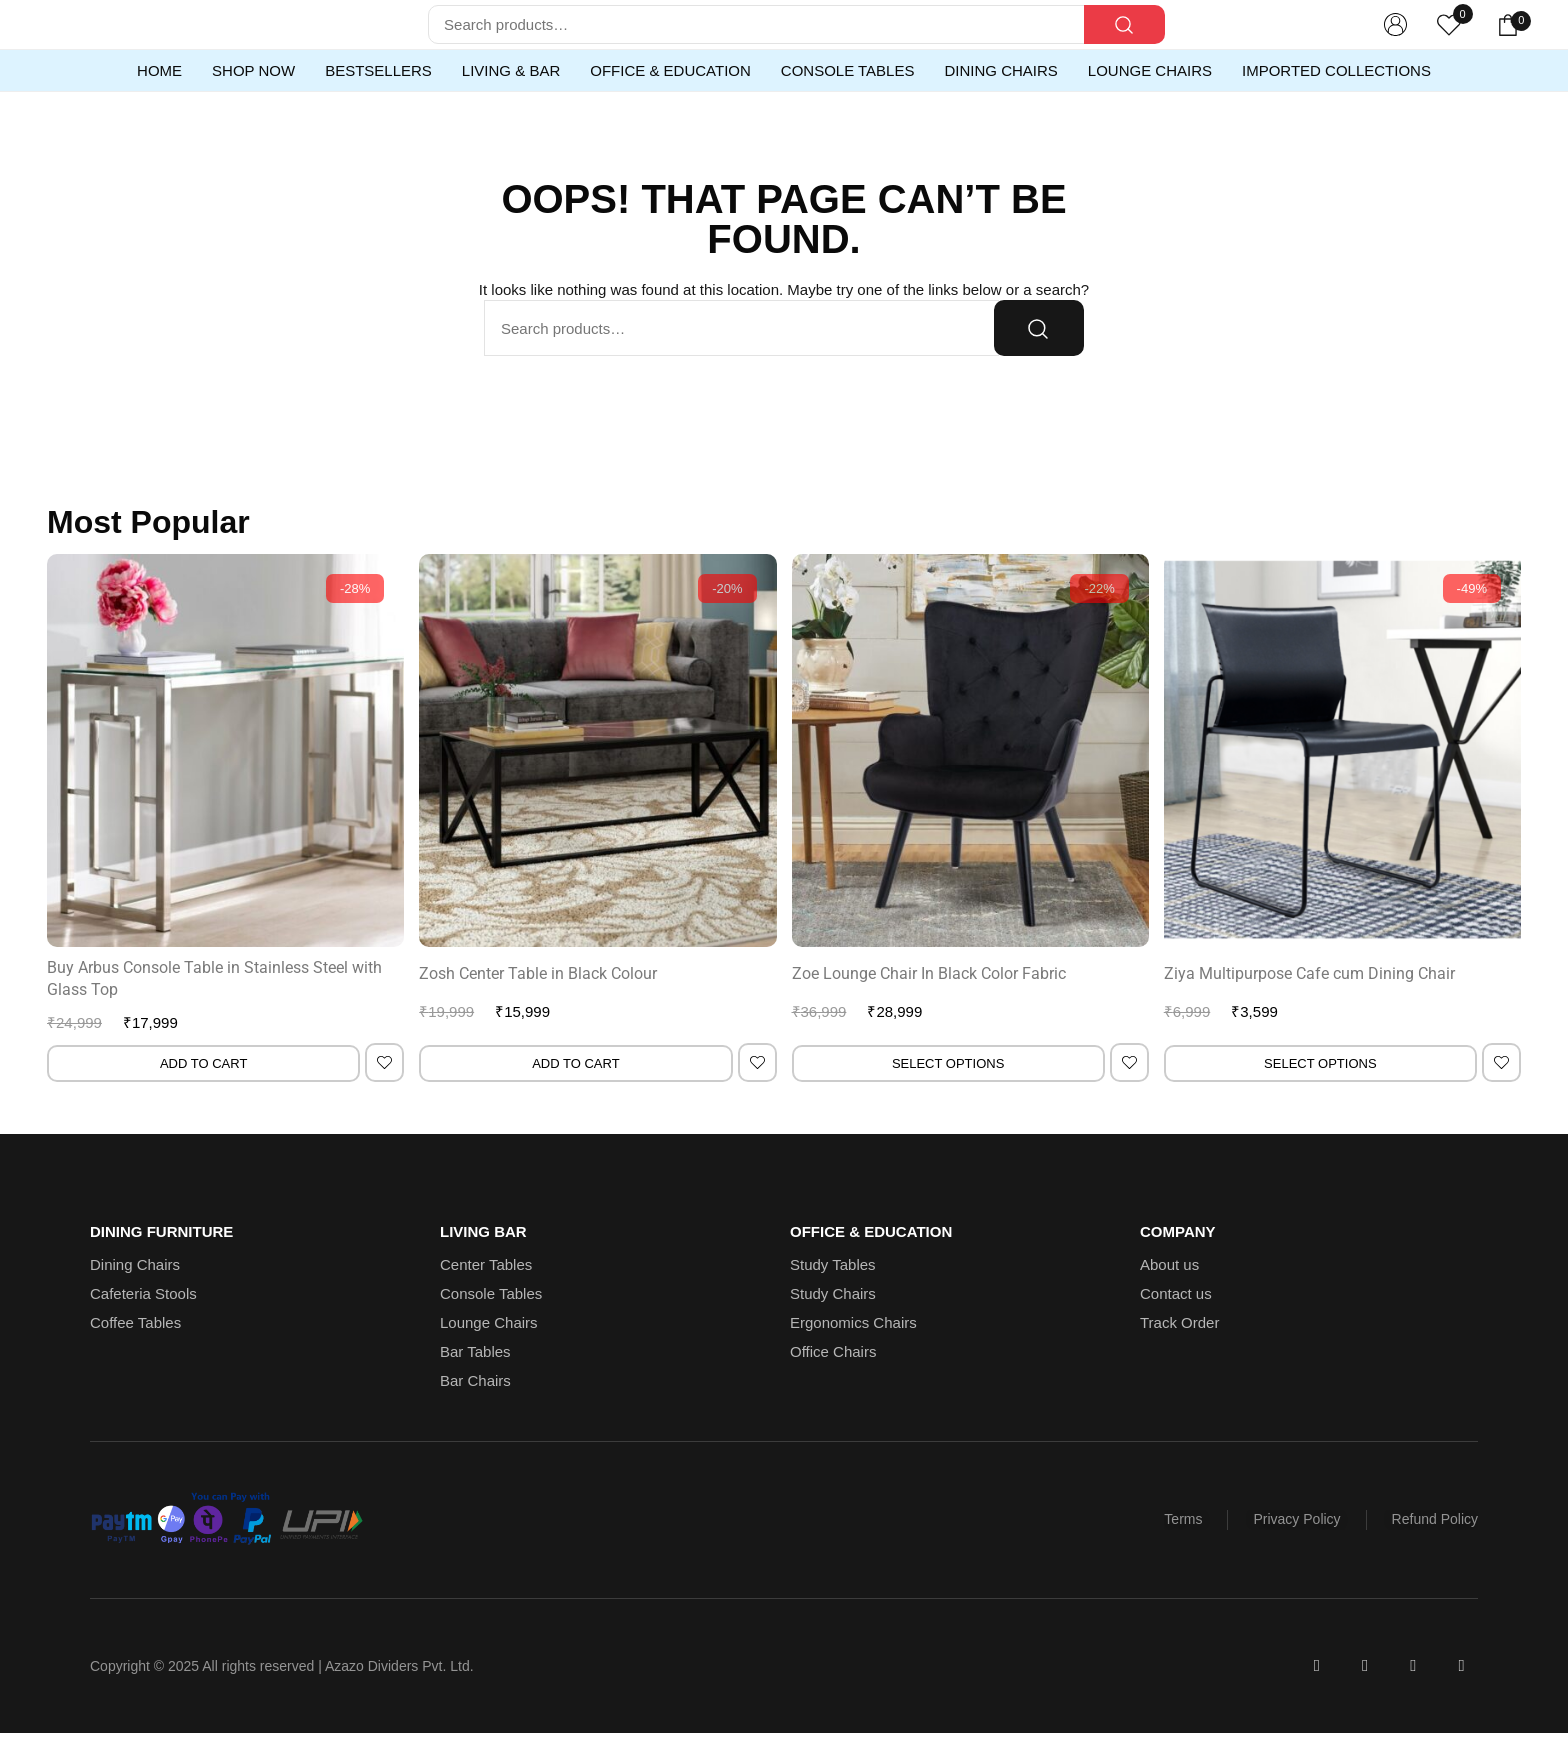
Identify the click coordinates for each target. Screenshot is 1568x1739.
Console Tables (848, 70)
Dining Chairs (1000, 70)
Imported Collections (1336, 70)
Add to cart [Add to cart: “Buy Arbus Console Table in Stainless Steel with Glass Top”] (203, 1063)
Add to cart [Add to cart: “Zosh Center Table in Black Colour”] (575, 1063)
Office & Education (670, 70)
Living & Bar (511, 70)
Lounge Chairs (1150, 70)
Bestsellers (378, 70)
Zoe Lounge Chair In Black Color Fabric (929, 973)
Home (159, 70)
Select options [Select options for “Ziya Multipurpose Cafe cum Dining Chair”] (1320, 1063)
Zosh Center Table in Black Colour (538, 973)
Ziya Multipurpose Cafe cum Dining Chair (1309, 973)
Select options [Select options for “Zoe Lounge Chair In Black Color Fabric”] (948, 1063)
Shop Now (253, 70)
